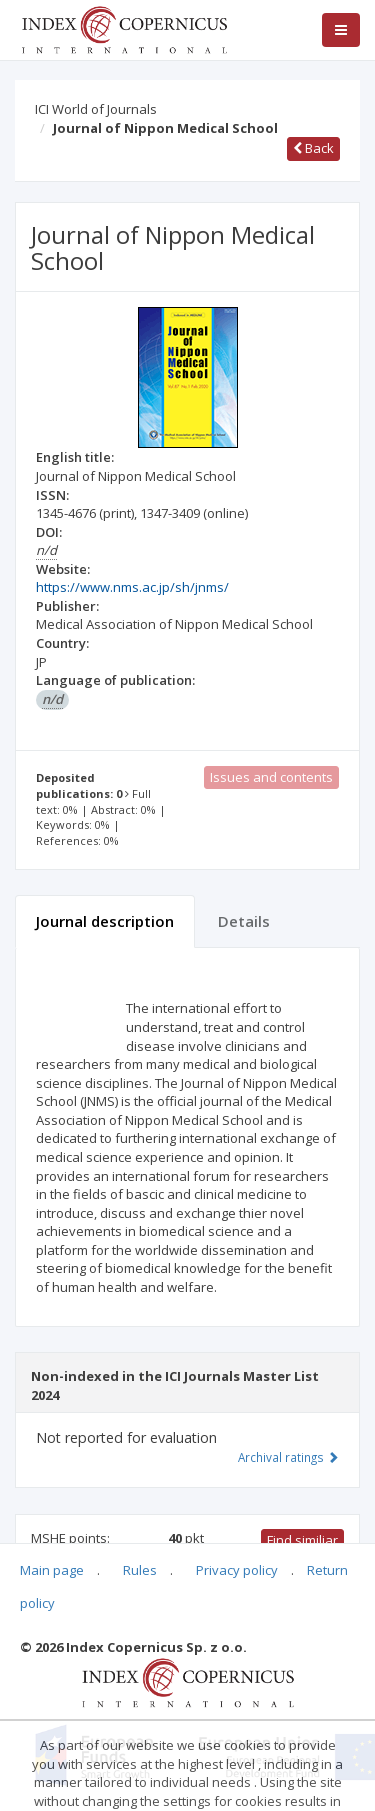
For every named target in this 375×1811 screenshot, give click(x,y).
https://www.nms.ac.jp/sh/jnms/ (132, 587)
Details (244, 921)
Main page (52, 1570)
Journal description (105, 921)
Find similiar (302, 1540)
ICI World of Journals (96, 109)
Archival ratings (288, 1457)
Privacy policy (237, 1570)
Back (313, 148)
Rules (140, 1570)
